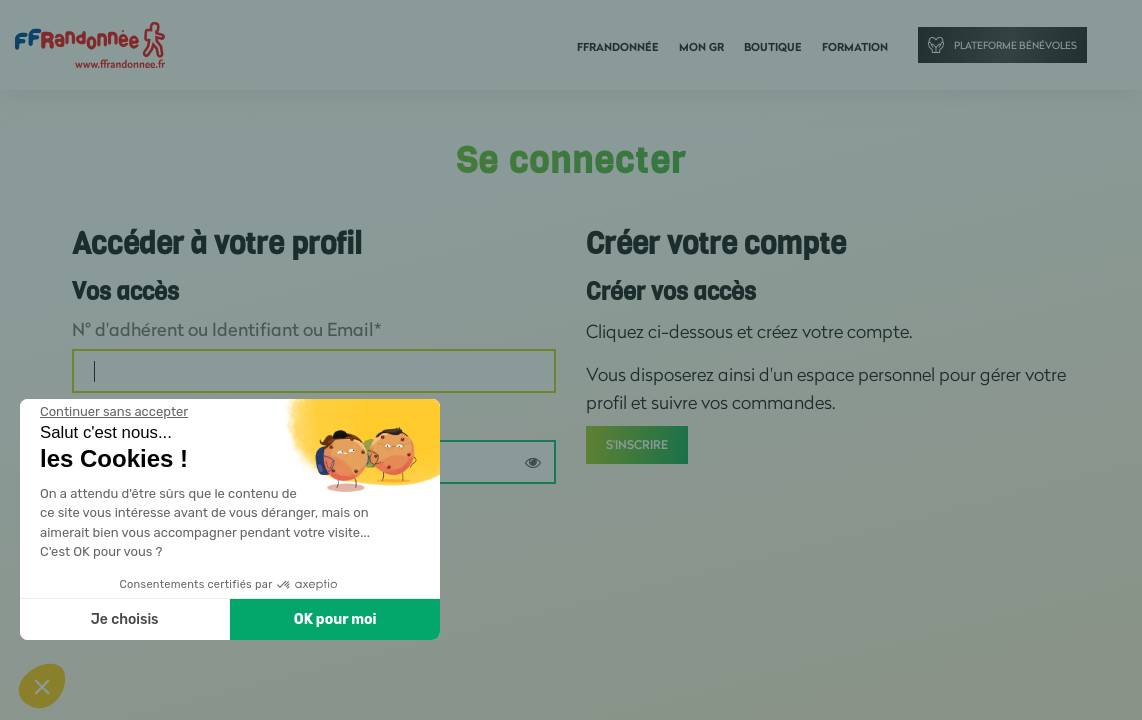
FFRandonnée (618, 47)
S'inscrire (637, 444)
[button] (42, 686)
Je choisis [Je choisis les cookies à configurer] (125, 619)
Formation (855, 47)
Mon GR (701, 47)
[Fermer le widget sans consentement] (114, 412)
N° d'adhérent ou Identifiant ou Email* (226, 329)
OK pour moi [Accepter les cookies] (335, 619)
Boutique (773, 47)
